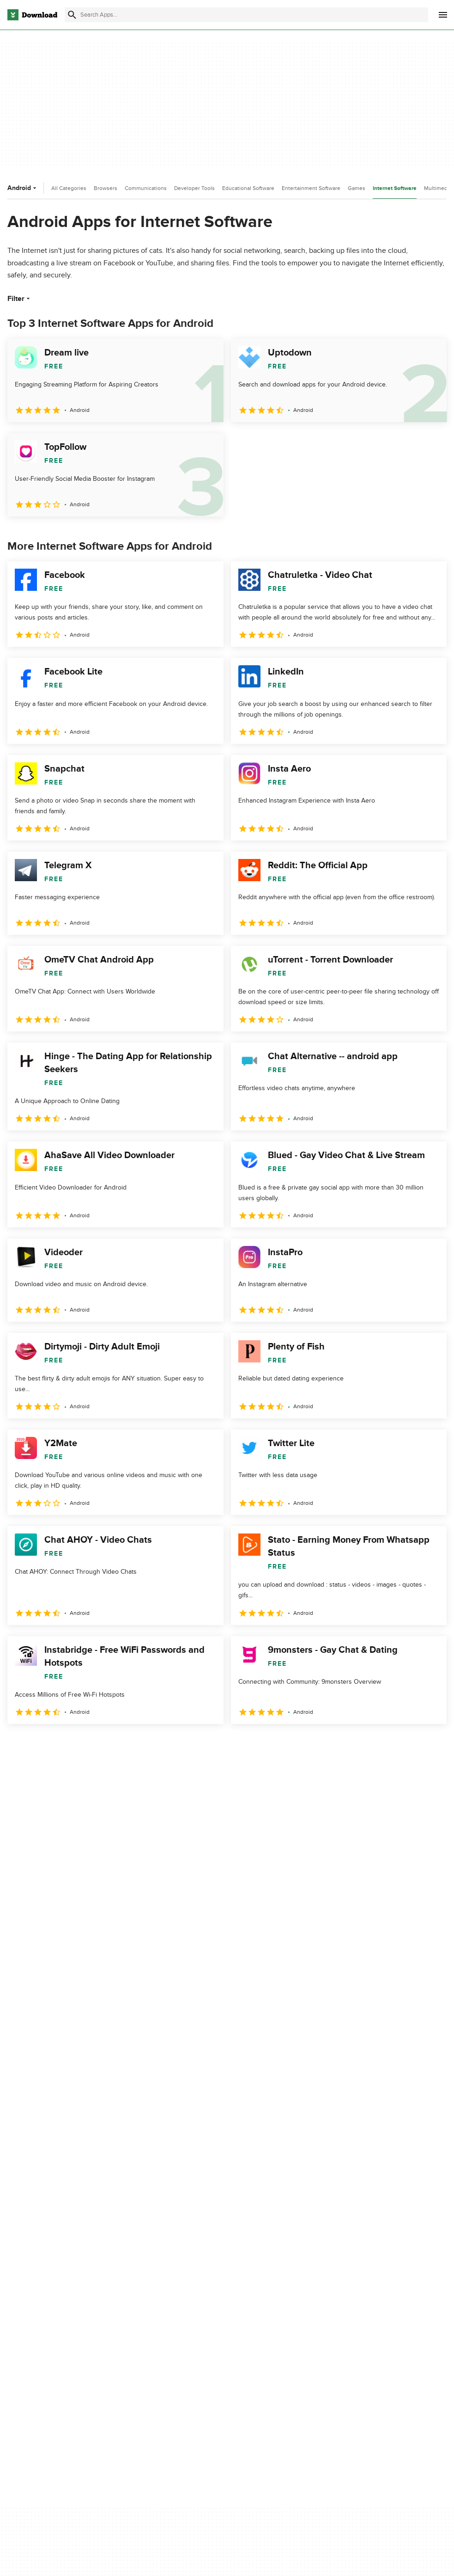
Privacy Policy (254, 2273)
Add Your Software (149, 2289)
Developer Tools (194, 188)
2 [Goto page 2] (40, 1744)
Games (356, 188)
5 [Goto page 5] (113, 1744)
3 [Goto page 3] (65, 1744)
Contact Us (138, 2305)
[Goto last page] (430, 1744)
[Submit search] (72, 14)
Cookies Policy (256, 2305)
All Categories (68, 188)
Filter (19, 298)
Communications (146, 188)
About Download (146, 2273)
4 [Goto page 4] (89, 1744)
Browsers (105, 188)
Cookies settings (259, 2346)
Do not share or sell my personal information (268, 2325)
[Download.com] (32, 14)
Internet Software (395, 188)
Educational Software (248, 188)
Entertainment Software (311, 188)
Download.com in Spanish (159, 2321)
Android (22, 188)
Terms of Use (254, 2289)
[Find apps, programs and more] (246, 14)
